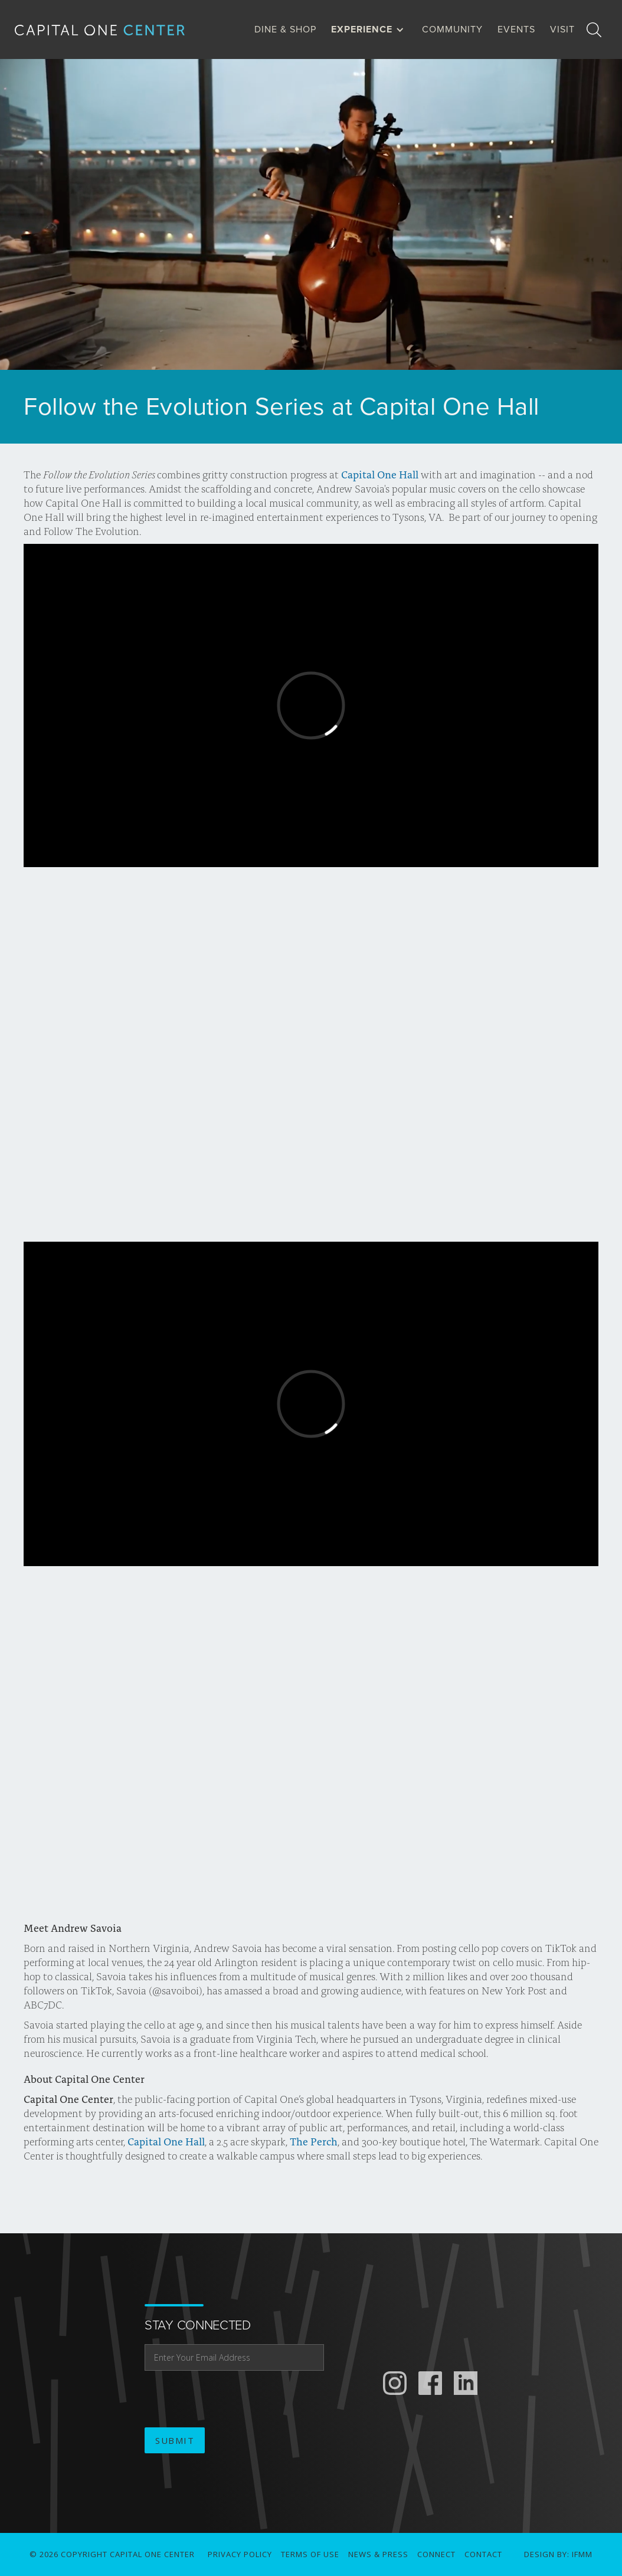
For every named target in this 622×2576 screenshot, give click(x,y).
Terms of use (310, 2554)
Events (516, 29)
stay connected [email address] (198, 2325)
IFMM (582, 2554)
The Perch (312, 2141)
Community (452, 29)
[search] (594, 29)
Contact (483, 2554)
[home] (109, 29)
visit (562, 29)
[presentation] (234, 2400)
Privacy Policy (240, 2554)
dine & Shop (285, 29)
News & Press (378, 2554)
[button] (370, 29)
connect (436, 2554)
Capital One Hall (379, 474)
